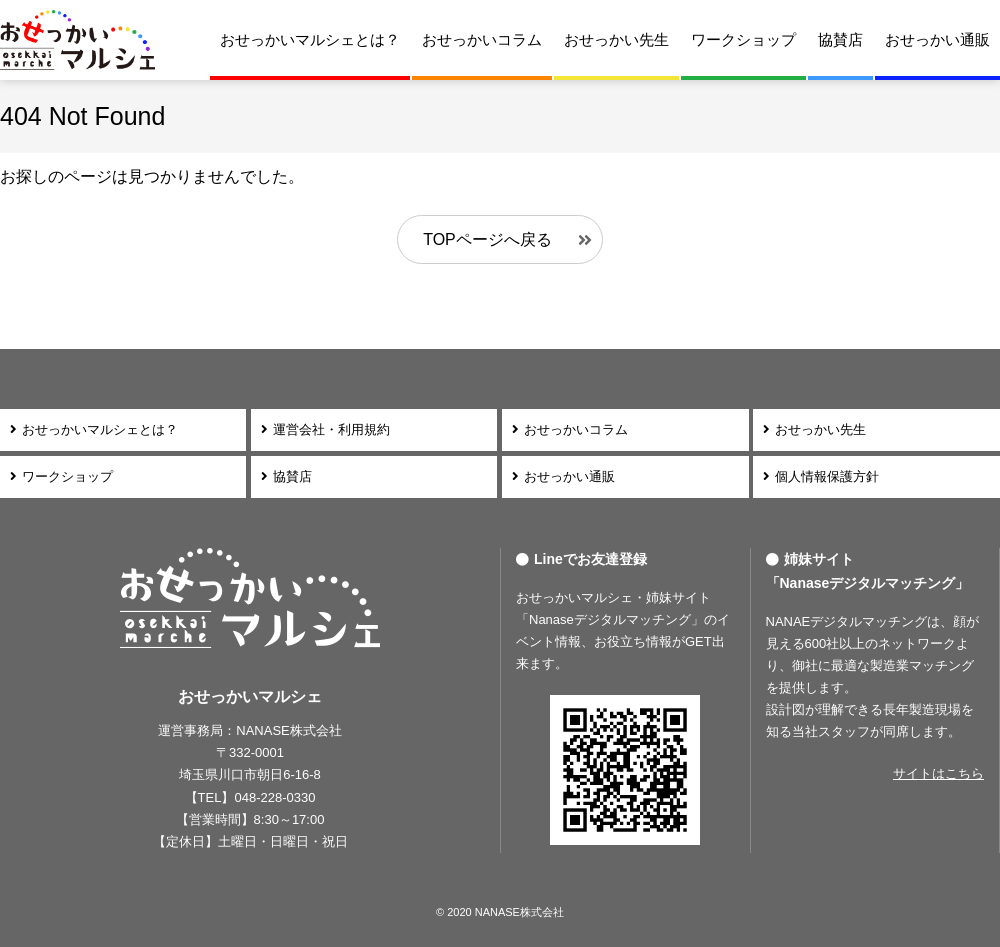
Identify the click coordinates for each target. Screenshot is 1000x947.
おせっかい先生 (616, 39)
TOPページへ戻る (487, 239)
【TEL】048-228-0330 (250, 797)
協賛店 (840, 39)
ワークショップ (743, 39)
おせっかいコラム (482, 39)
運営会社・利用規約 (331, 429)
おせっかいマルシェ (77, 40)
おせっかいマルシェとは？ (310, 39)
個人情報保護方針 (827, 476)
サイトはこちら (938, 773)
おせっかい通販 (937, 39)
